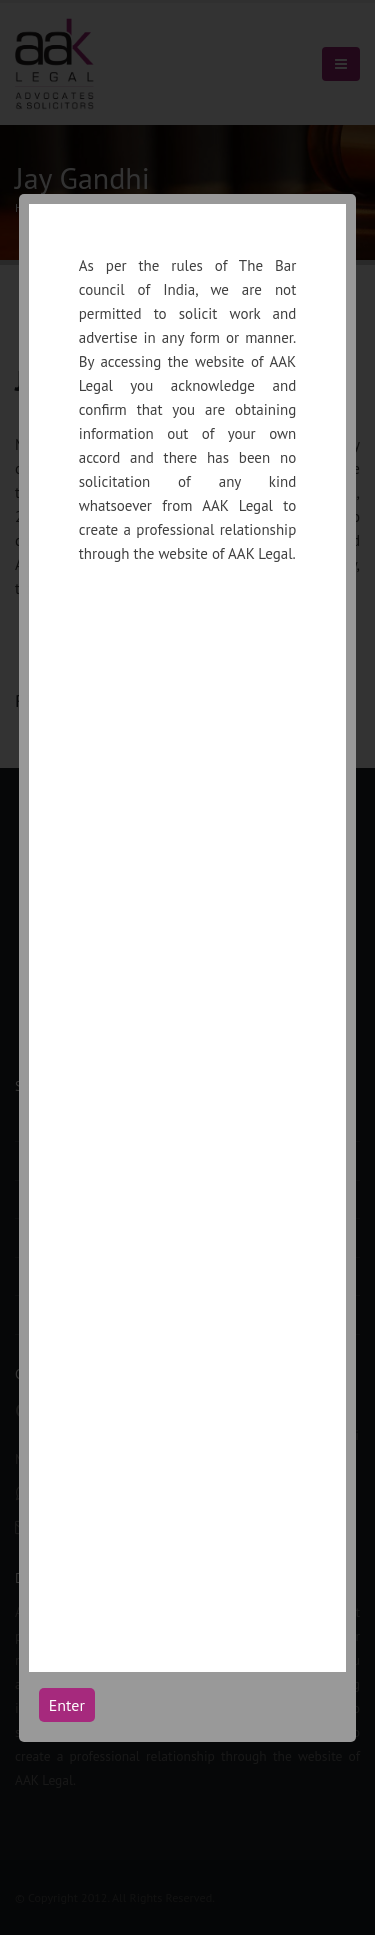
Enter (67, 1705)
